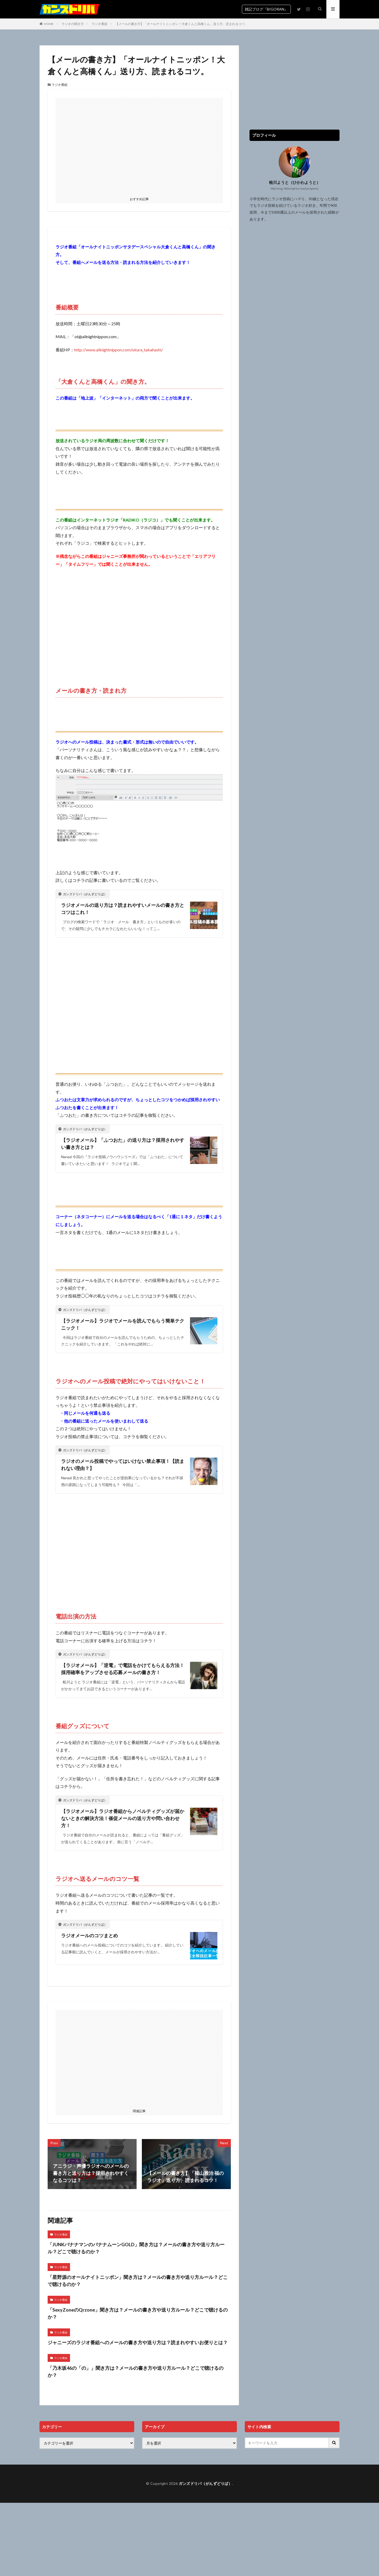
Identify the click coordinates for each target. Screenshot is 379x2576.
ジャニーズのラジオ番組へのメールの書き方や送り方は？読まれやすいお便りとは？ (138, 2342)
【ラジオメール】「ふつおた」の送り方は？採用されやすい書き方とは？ (122, 1143)
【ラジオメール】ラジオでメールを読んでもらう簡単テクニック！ (122, 1324)
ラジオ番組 (99, 24)
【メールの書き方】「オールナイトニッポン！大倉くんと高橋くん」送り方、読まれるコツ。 (181, 24)
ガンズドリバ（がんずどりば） (205, 2483)
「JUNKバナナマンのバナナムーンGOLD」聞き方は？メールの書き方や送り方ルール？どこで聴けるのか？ (136, 2247)
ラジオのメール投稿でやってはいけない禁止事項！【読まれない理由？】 (122, 1464)
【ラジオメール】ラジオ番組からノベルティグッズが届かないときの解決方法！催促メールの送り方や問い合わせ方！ (122, 1818)
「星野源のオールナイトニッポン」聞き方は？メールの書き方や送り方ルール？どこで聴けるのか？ (138, 2280)
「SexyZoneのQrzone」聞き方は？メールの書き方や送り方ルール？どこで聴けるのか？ (138, 2313)
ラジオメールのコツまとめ (89, 1935)
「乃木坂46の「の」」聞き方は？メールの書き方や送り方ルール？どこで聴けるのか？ (135, 2371)
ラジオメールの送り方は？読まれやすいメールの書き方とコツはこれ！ (122, 908)
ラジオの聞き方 (73, 24)
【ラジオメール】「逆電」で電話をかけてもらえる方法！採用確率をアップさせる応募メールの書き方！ (122, 1668)
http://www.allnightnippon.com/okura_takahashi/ (118, 349)
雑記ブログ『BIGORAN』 (266, 9)
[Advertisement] (139, 146)
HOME (49, 24)
